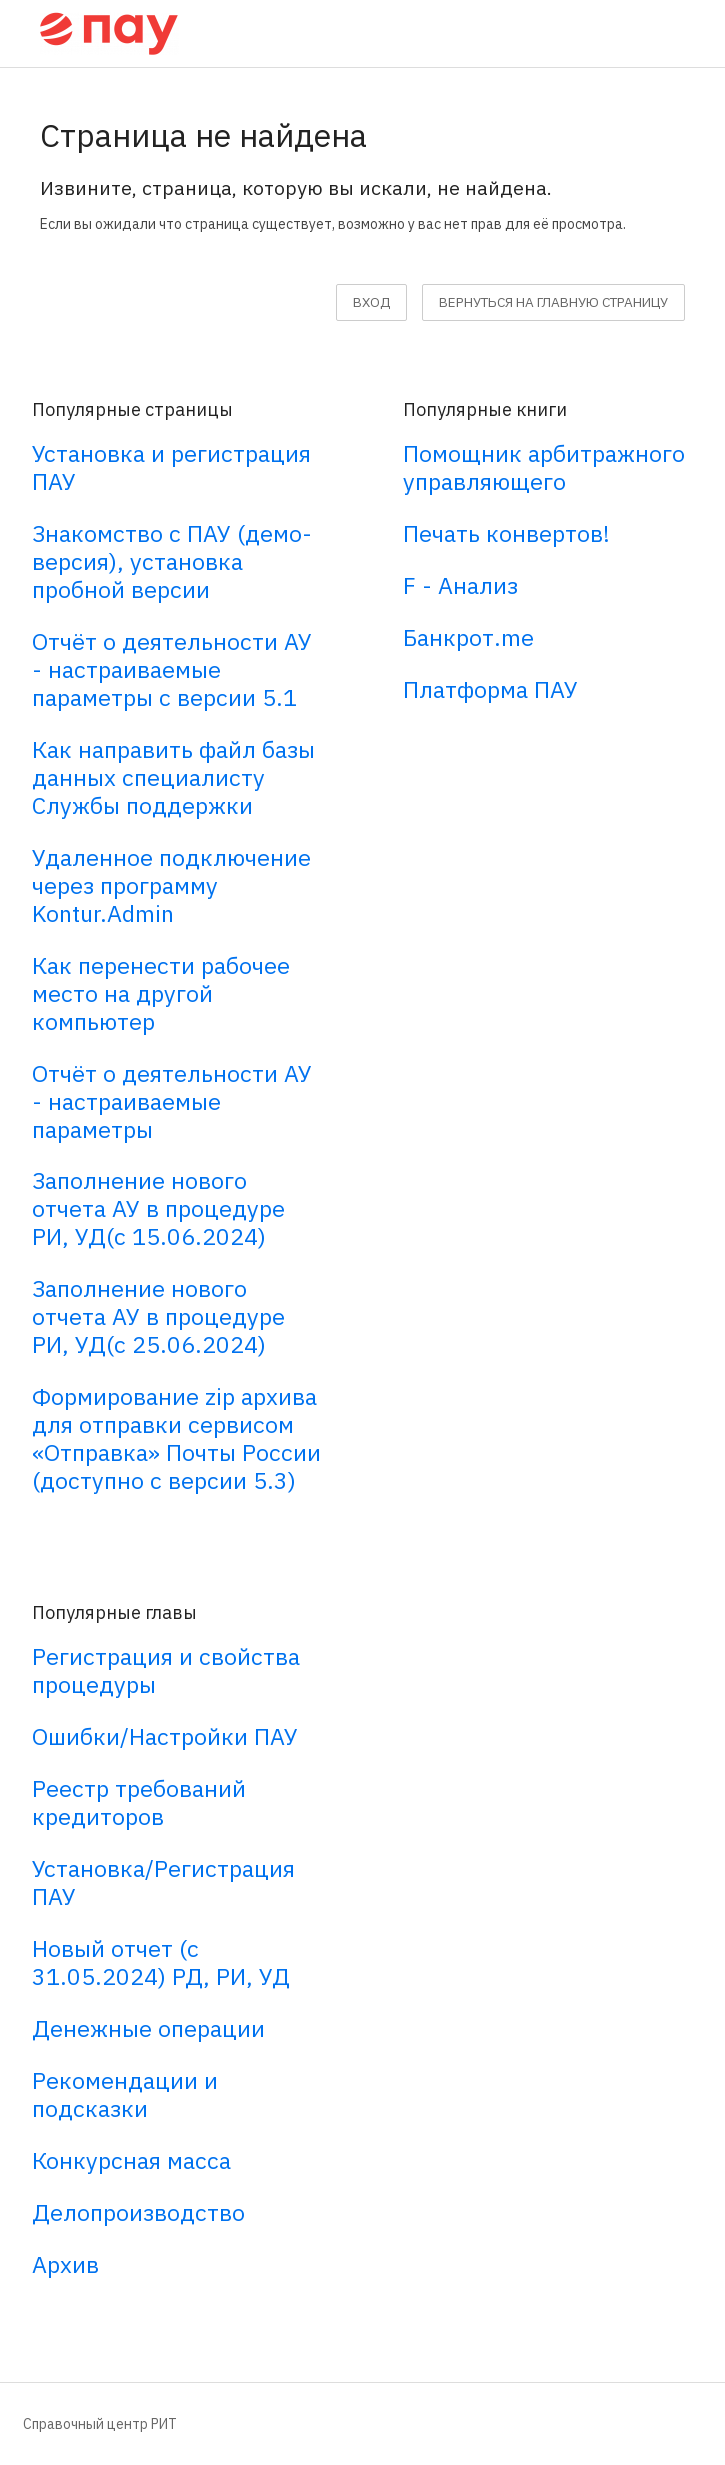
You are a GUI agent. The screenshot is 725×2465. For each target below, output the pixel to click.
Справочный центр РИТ (100, 2424)
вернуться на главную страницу (553, 302)
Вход (371, 302)
